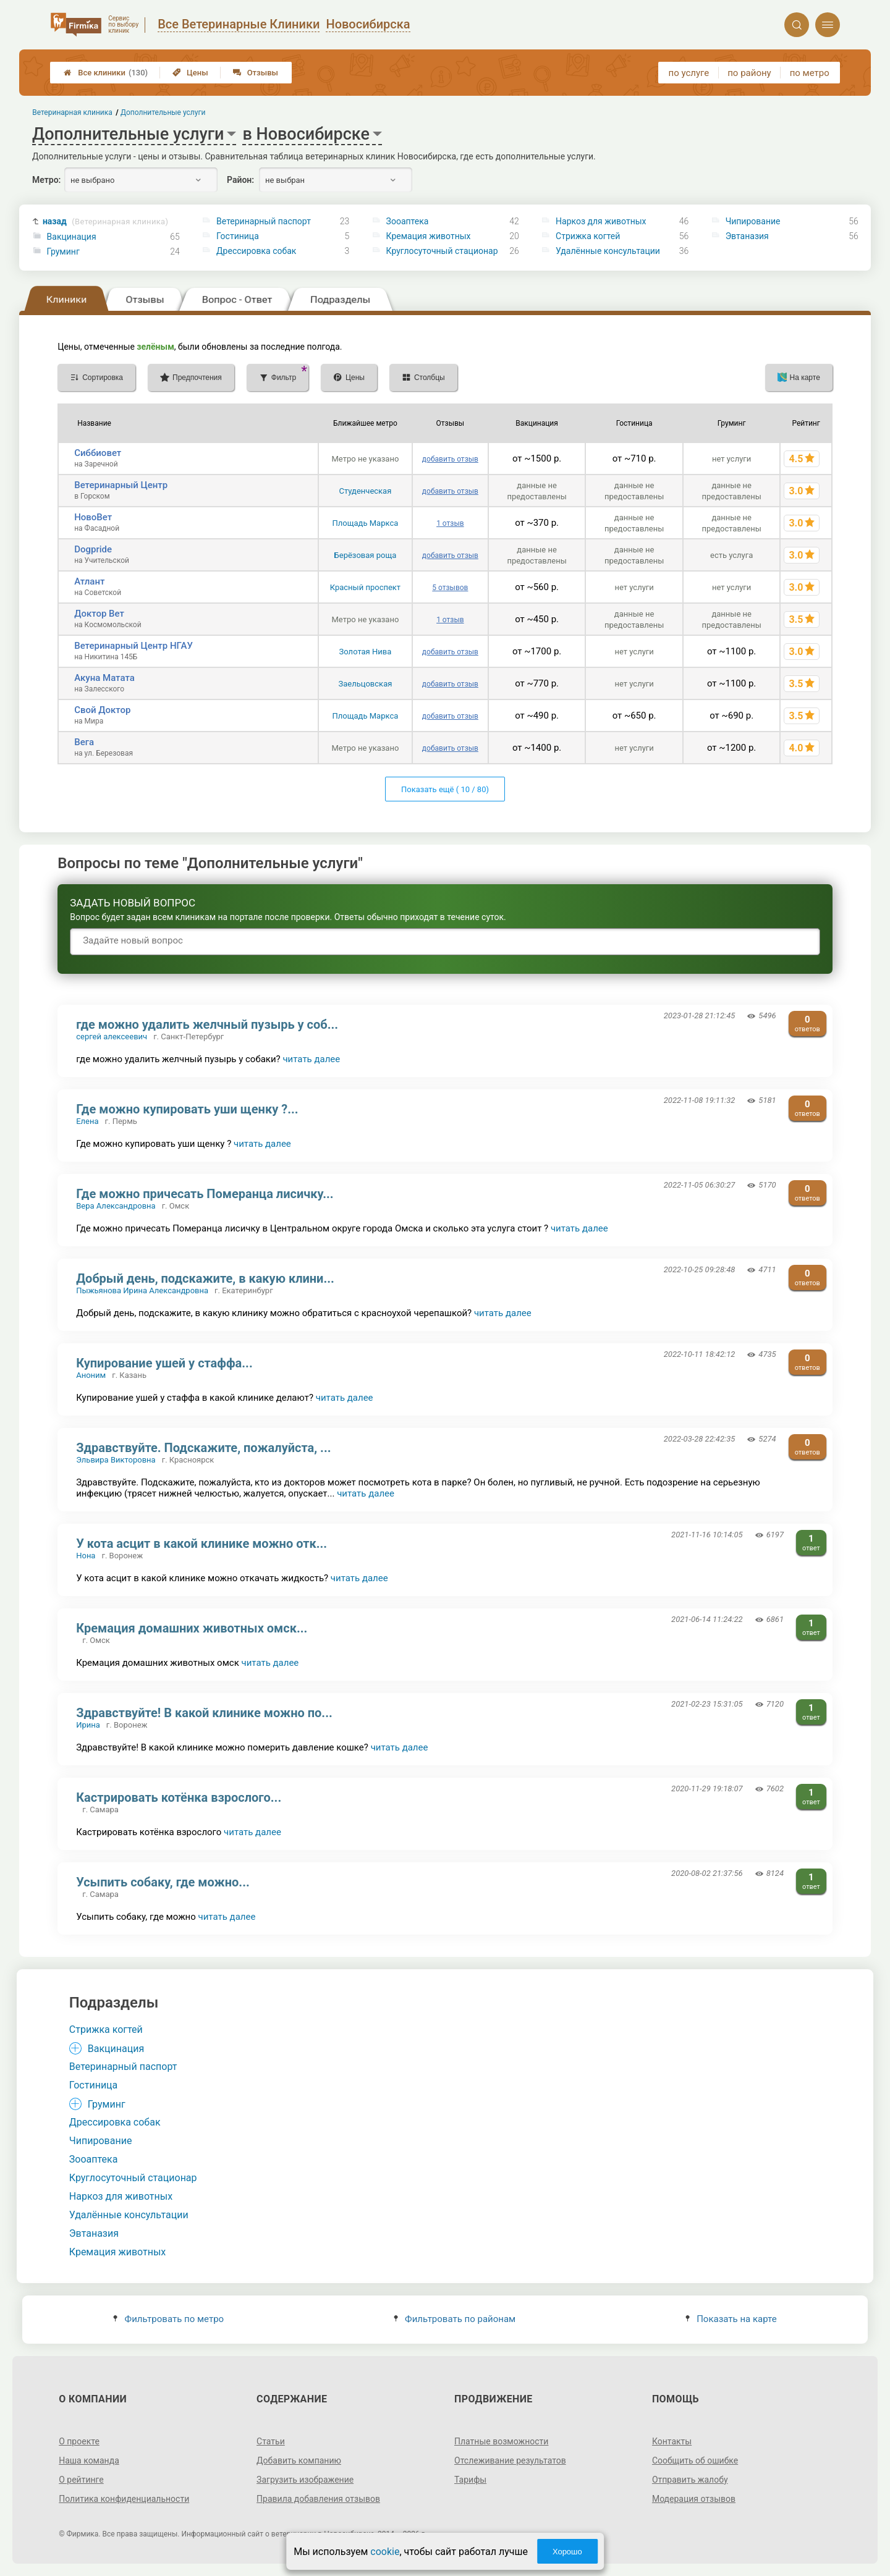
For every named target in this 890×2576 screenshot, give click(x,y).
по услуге (689, 72)
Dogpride (93, 549)
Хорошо (567, 2551)
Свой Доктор (102, 710)
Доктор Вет (99, 613)
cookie (384, 2551)
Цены (190, 72)
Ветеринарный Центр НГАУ (133, 645)
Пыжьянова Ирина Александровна (142, 1290)
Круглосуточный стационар (442, 251)
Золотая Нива (365, 651)
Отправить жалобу (690, 2480)
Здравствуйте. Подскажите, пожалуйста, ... (203, 1447)
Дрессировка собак (256, 251)
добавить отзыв (450, 459)
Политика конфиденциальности (124, 2499)
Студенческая (365, 491)
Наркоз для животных (601, 221)
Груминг (63, 251)
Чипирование (753, 221)
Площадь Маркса (366, 523)
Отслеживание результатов (510, 2460)
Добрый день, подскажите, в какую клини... (205, 1278)
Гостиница (237, 236)
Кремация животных (428, 236)
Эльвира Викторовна (115, 1459)
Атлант (89, 581)
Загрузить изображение (305, 2480)
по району (749, 72)
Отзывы (255, 72)
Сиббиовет (97, 452)
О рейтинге (81, 2480)
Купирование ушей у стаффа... (164, 1363)
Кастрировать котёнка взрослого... (178, 1797)
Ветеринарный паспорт (263, 221)
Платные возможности (501, 2441)
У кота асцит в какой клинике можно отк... (201, 1543)
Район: (240, 180)
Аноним (91, 1375)
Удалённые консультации (608, 251)
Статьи (270, 2441)
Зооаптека (407, 221)
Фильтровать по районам (454, 2319)
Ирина (88, 1724)
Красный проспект (365, 587)
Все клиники (106, 72)
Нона (85, 1555)
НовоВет (93, 517)
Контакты (672, 2441)
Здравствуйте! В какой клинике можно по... (204, 1712)
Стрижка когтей (588, 236)
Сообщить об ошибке (695, 2460)
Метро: (46, 180)
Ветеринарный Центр (120, 485)
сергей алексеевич (111, 1036)
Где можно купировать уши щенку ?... (187, 1109)
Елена (87, 1121)
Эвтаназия (747, 236)
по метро (809, 72)
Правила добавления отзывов (318, 2499)
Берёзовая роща (365, 555)
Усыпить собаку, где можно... (163, 1882)
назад (105, 221)
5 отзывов (450, 587)
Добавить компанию (298, 2460)
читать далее (311, 1059)
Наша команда (89, 2460)
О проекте (79, 2441)
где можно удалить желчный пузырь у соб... (207, 1024)
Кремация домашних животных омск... (191, 1628)
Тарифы (470, 2480)
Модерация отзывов (693, 2499)
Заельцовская (365, 683)
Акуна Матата (104, 677)
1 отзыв (450, 523)
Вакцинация (71, 236)
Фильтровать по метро (168, 2319)
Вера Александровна (115, 1205)
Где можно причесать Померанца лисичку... (204, 1193)
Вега (84, 742)
